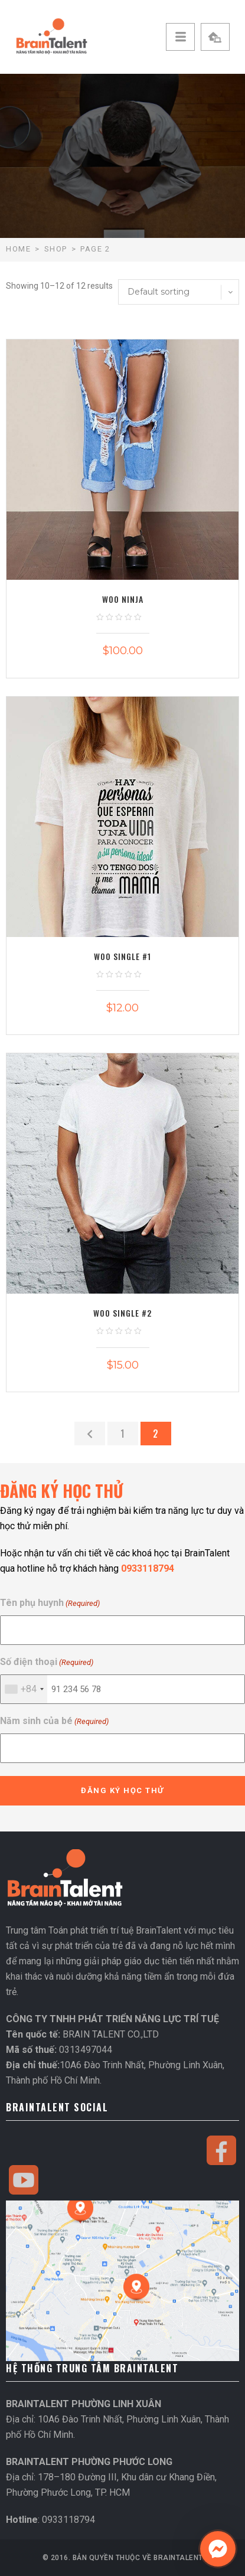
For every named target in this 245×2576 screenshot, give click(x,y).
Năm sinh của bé (54, 1721)
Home (18, 248)
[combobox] (24, 1689)
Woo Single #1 (122, 956)
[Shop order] (178, 292)
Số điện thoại (46, 1662)
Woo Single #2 (122, 1313)
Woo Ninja (122, 599)
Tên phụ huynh (50, 1603)
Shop (55, 248)
